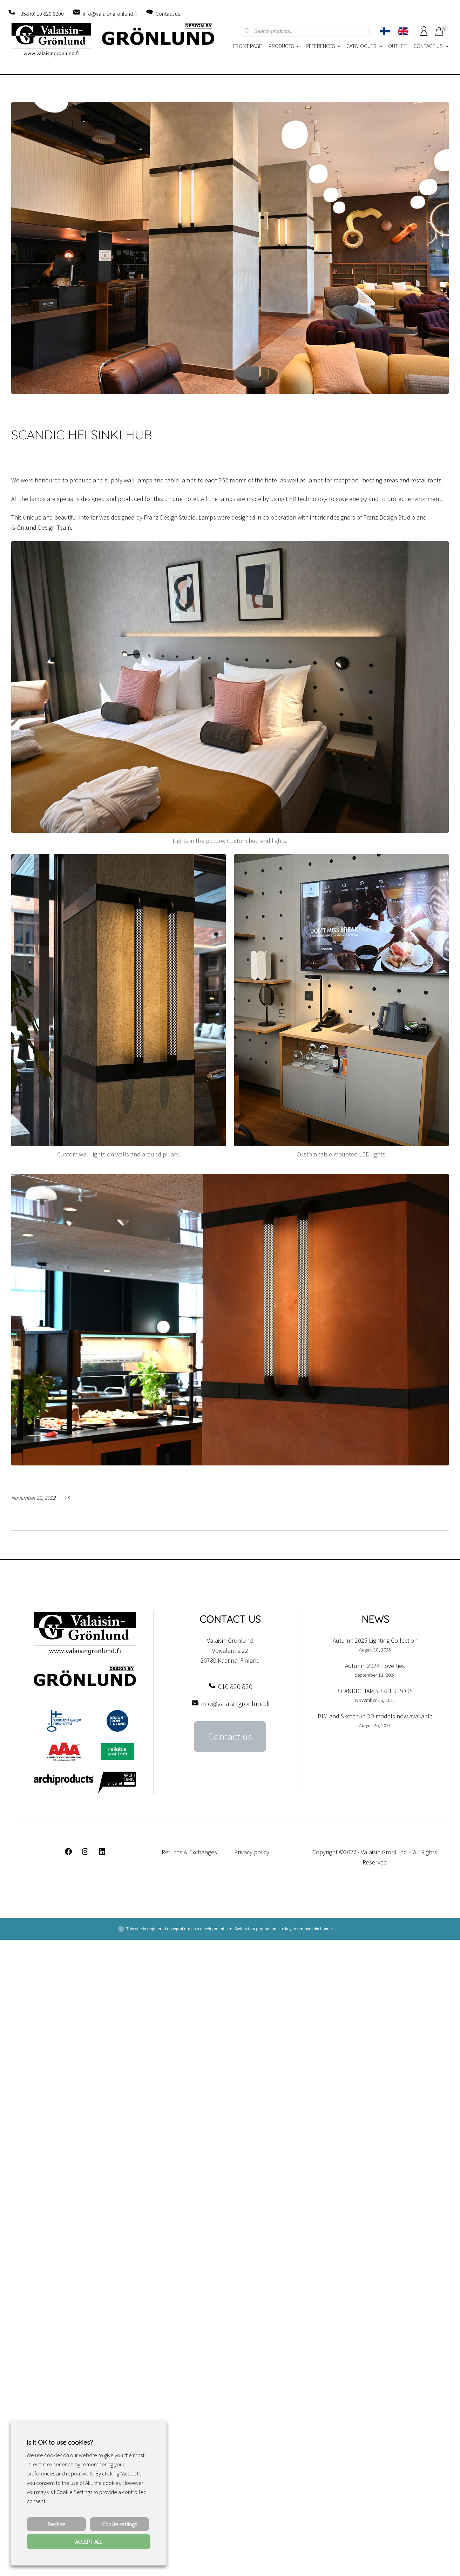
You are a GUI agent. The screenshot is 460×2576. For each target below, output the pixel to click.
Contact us (168, 13)
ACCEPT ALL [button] (88, 2541)
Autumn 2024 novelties (375, 1666)
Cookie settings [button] (119, 2524)
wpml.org (181, 1928)
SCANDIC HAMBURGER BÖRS (375, 1691)
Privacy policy (251, 1852)
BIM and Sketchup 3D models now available (375, 1716)
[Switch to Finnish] (385, 31)
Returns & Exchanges (189, 1852)
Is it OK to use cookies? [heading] (60, 2442)
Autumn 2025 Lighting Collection (375, 1640)
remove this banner (315, 1928)
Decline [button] (56, 2524)
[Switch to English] (403, 31)
